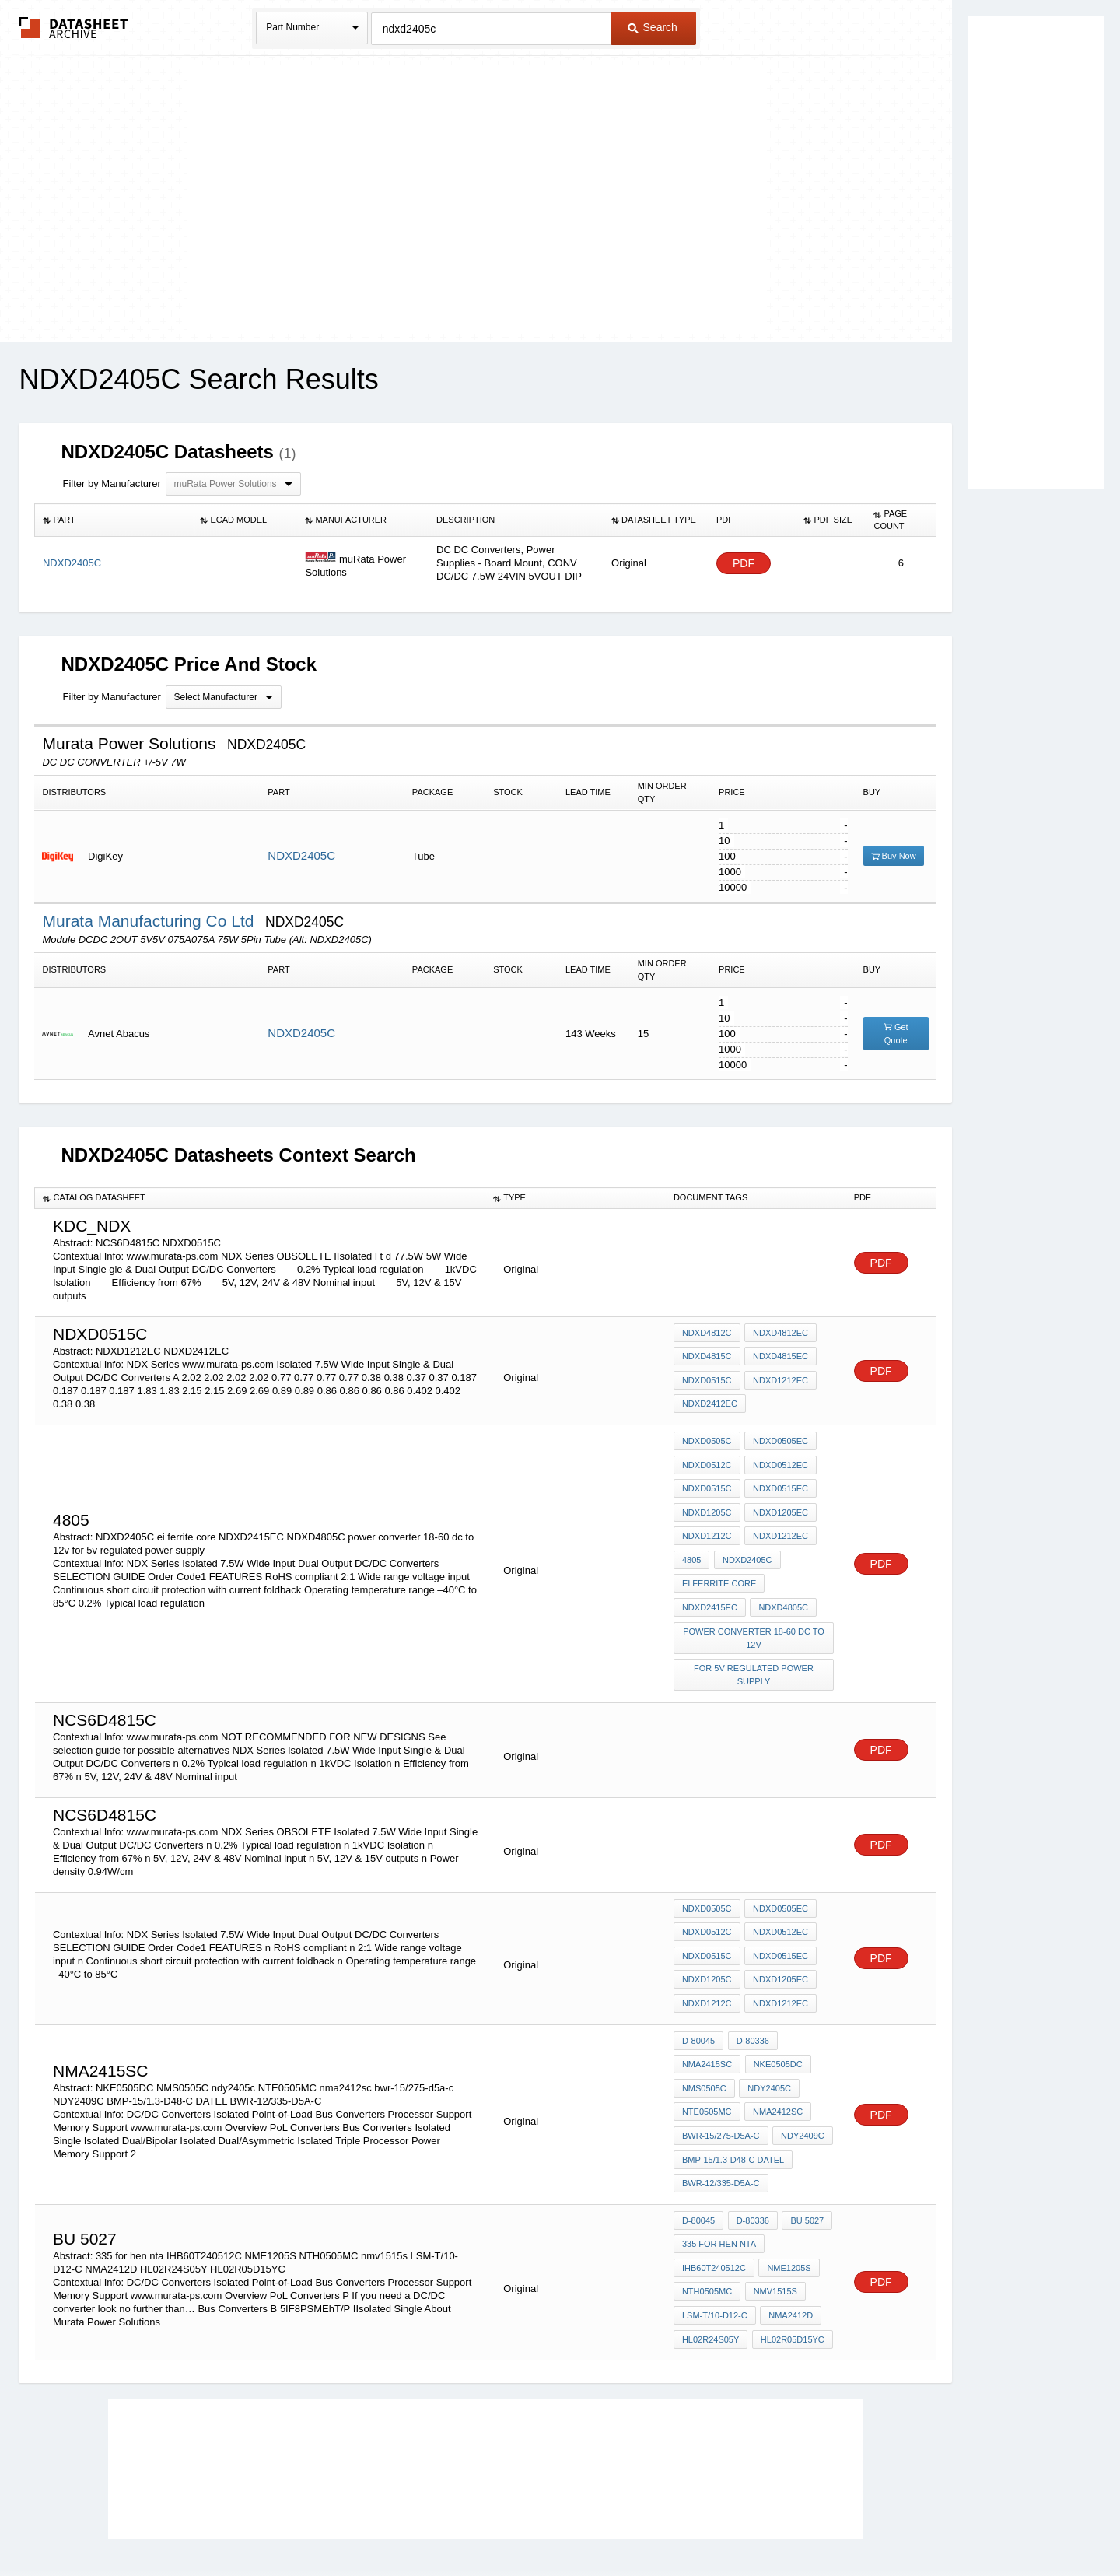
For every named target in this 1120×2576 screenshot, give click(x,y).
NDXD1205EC (779, 1504)
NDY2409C (801, 2082)
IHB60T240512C (714, 2201)
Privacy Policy (406, 2523)
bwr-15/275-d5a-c (721, 2082)
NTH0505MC (707, 2222)
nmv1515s (773, 2222)
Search (652, 27)
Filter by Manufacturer (111, 483)
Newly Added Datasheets (305, 2523)
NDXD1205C (707, 1504)
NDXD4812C (707, 1338)
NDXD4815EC (779, 1359)
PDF (743, 564)
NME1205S (787, 2201)
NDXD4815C (707, 1359)
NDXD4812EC (779, 1338)
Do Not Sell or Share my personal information (552, 2523)
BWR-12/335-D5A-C (721, 2124)
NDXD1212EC (779, 1380)
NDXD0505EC (779, 1441)
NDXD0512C (707, 1462)
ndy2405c (767, 2040)
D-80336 (750, 1998)
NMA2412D (789, 2243)
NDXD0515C (707, 1380)
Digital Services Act (710, 2523)
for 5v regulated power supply (754, 1649)
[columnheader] (113, 520)
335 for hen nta (719, 2180)
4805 (691, 1546)
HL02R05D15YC (790, 2264)
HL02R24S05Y (710, 2264)
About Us (849, 2523)
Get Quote (896, 1033)
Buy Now (893, 855)
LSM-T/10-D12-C (714, 2243)
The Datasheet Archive (73, 27)
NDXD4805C (782, 1588)
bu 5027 (803, 2159)
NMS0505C (704, 2040)
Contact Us (792, 2523)
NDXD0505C (707, 1441)
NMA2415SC (707, 2019)
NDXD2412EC (709, 1401)
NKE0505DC (775, 2019)
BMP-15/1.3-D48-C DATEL (733, 2103)
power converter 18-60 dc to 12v (755, 1615)
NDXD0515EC (779, 1483)
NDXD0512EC (779, 1462)
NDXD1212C (707, 1525)
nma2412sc (776, 2061)
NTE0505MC (707, 2061)
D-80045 (698, 1998)
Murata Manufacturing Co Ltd (150, 921)
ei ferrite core (719, 1567)
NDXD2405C (301, 855)
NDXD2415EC (709, 1588)
